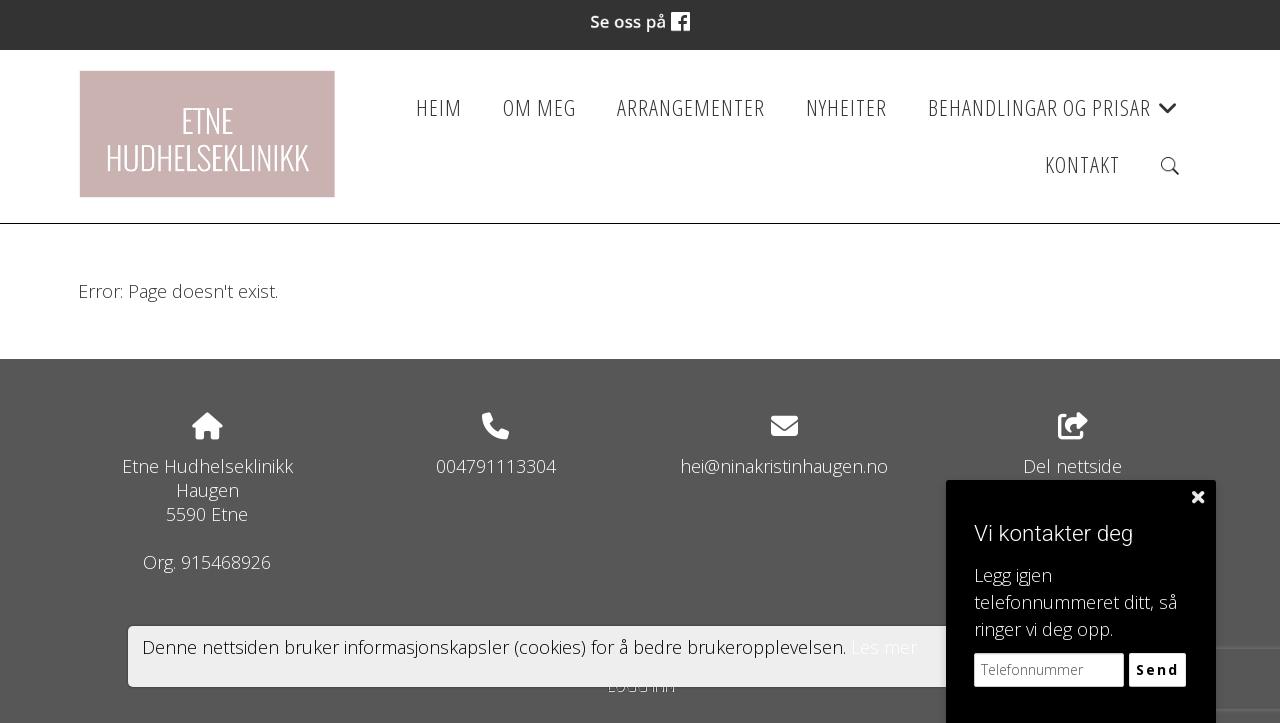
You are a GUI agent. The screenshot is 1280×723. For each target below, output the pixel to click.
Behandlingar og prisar (1053, 114)
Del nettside (1072, 445)
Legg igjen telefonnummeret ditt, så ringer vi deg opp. (1075, 602)
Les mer (884, 647)
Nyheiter (846, 107)
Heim (439, 107)
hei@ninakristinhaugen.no (784, 466)
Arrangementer (691, 107)
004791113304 (496, 466)
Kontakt (1082, 164)
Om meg (539, 107)
